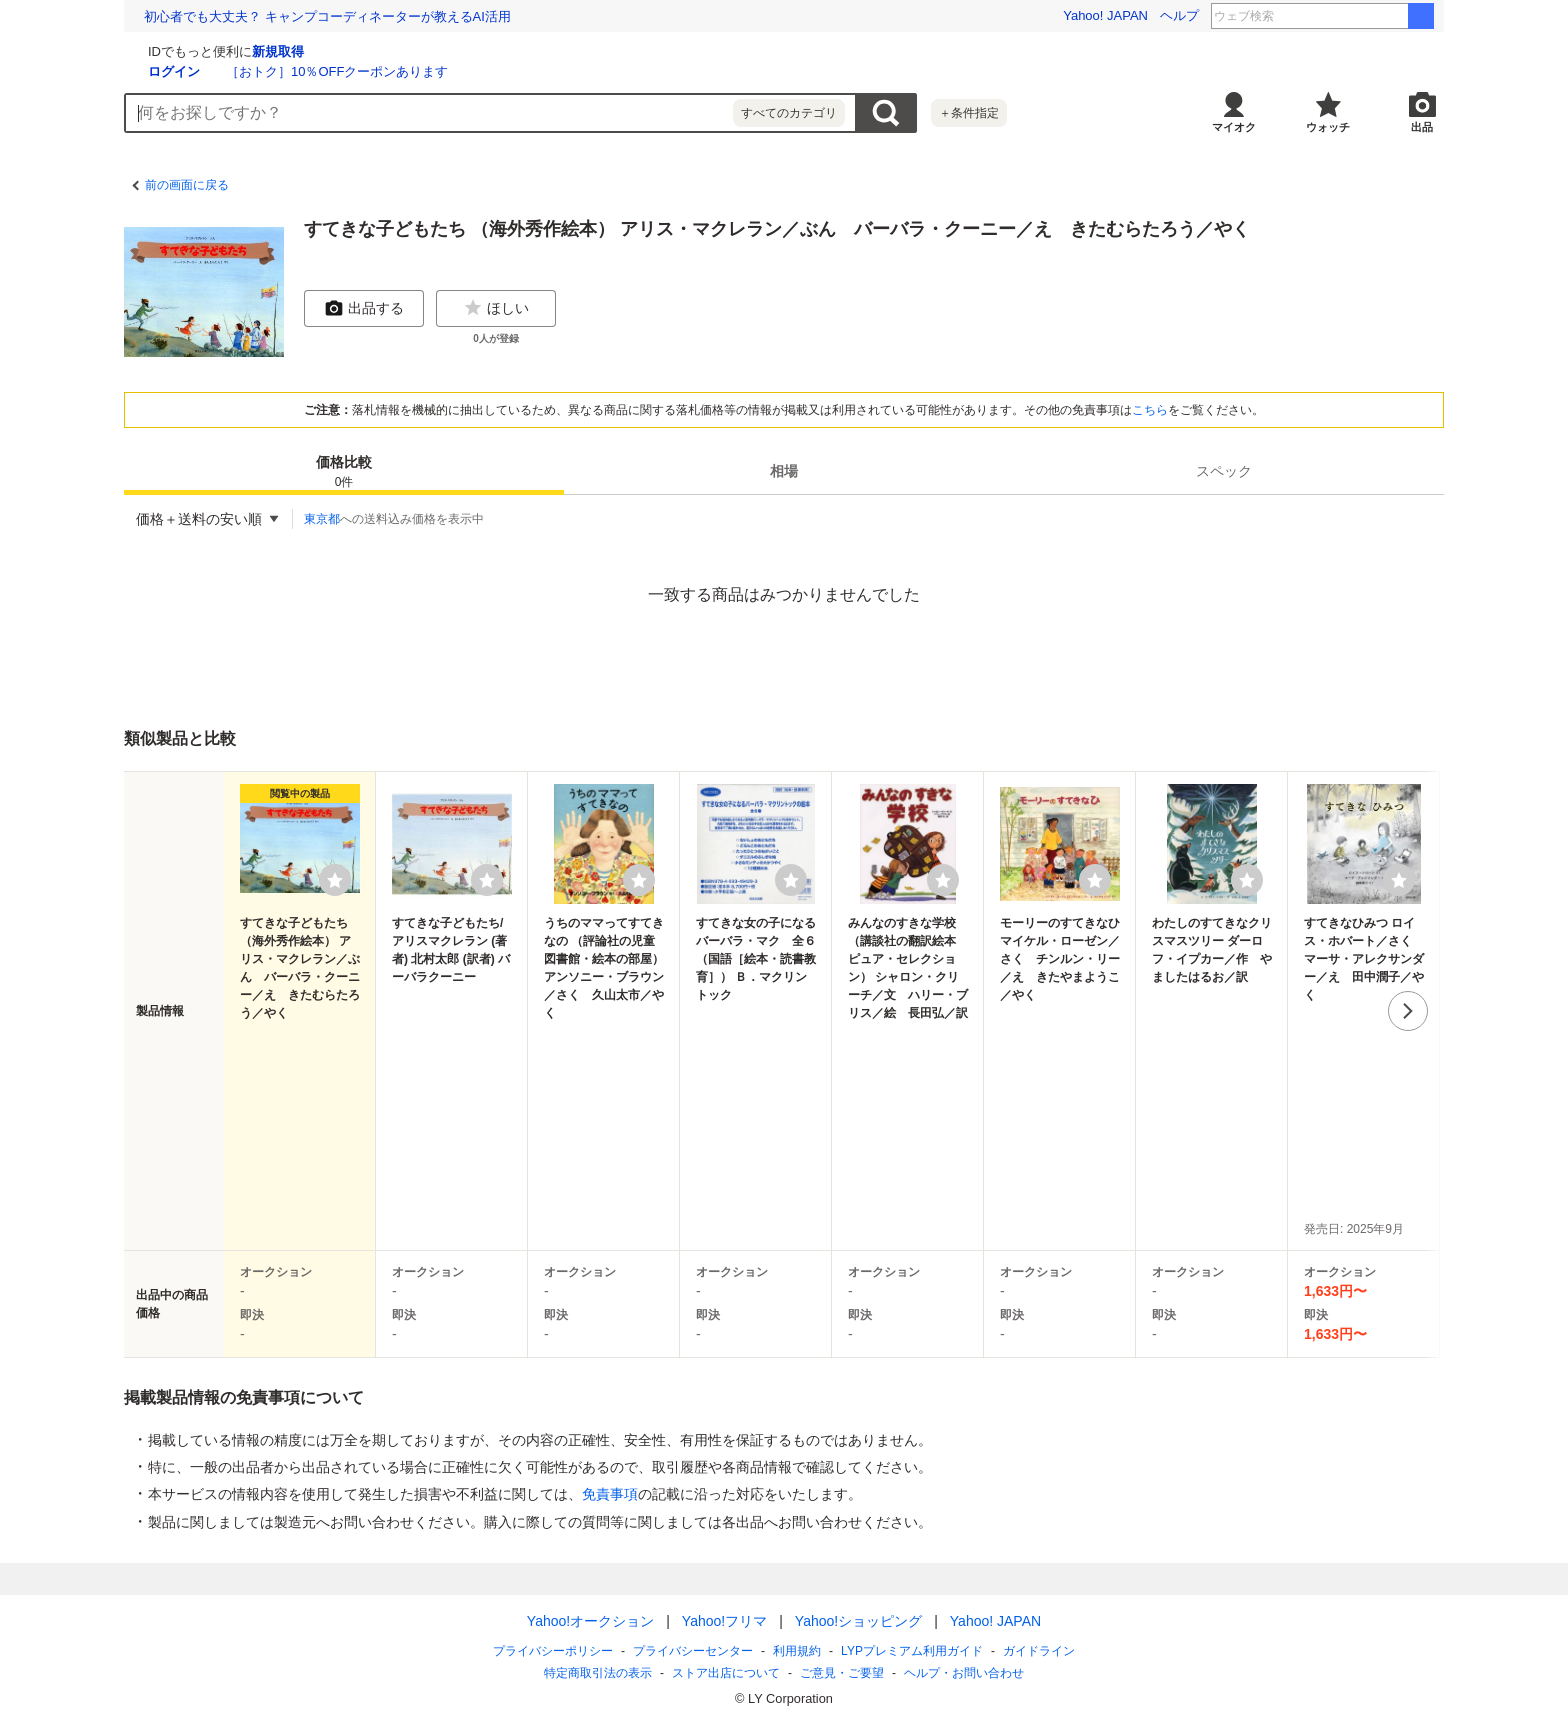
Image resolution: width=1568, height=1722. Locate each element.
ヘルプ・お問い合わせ (964, 1673)
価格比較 (344, 472)
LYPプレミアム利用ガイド (912, 1651)
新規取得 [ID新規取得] (516, 51)
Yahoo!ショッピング (858, 1621)
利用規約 (797, 1651)
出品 (1422, 127)
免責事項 (610, 1494)
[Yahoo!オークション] (250, 49)
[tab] (344, 471)
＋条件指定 (969, 113)
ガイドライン (1039, 1651)
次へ (1408, 1011)
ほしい (496, 308)
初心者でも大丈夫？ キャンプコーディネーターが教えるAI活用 (327, 16)
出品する (364, 308)
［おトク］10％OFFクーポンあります (575, 71)
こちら (1150, 410)
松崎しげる (1364, 16)
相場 (784, 471)
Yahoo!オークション (590, 1621)
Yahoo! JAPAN (1105, 15)
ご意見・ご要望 (842, 1673)
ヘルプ (1179, 15)
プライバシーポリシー (553, 1651)
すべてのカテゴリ (789, 113)
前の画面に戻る (187, 185)
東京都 (322, 519)
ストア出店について (726, 1673)
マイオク (1234, 127)
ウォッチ (1328, 127)
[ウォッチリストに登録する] (335, 880)
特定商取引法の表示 (598, 1673)
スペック (1224, 471)
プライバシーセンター (693, 1651)
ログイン (412, 71)
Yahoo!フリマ (724, 1621)
